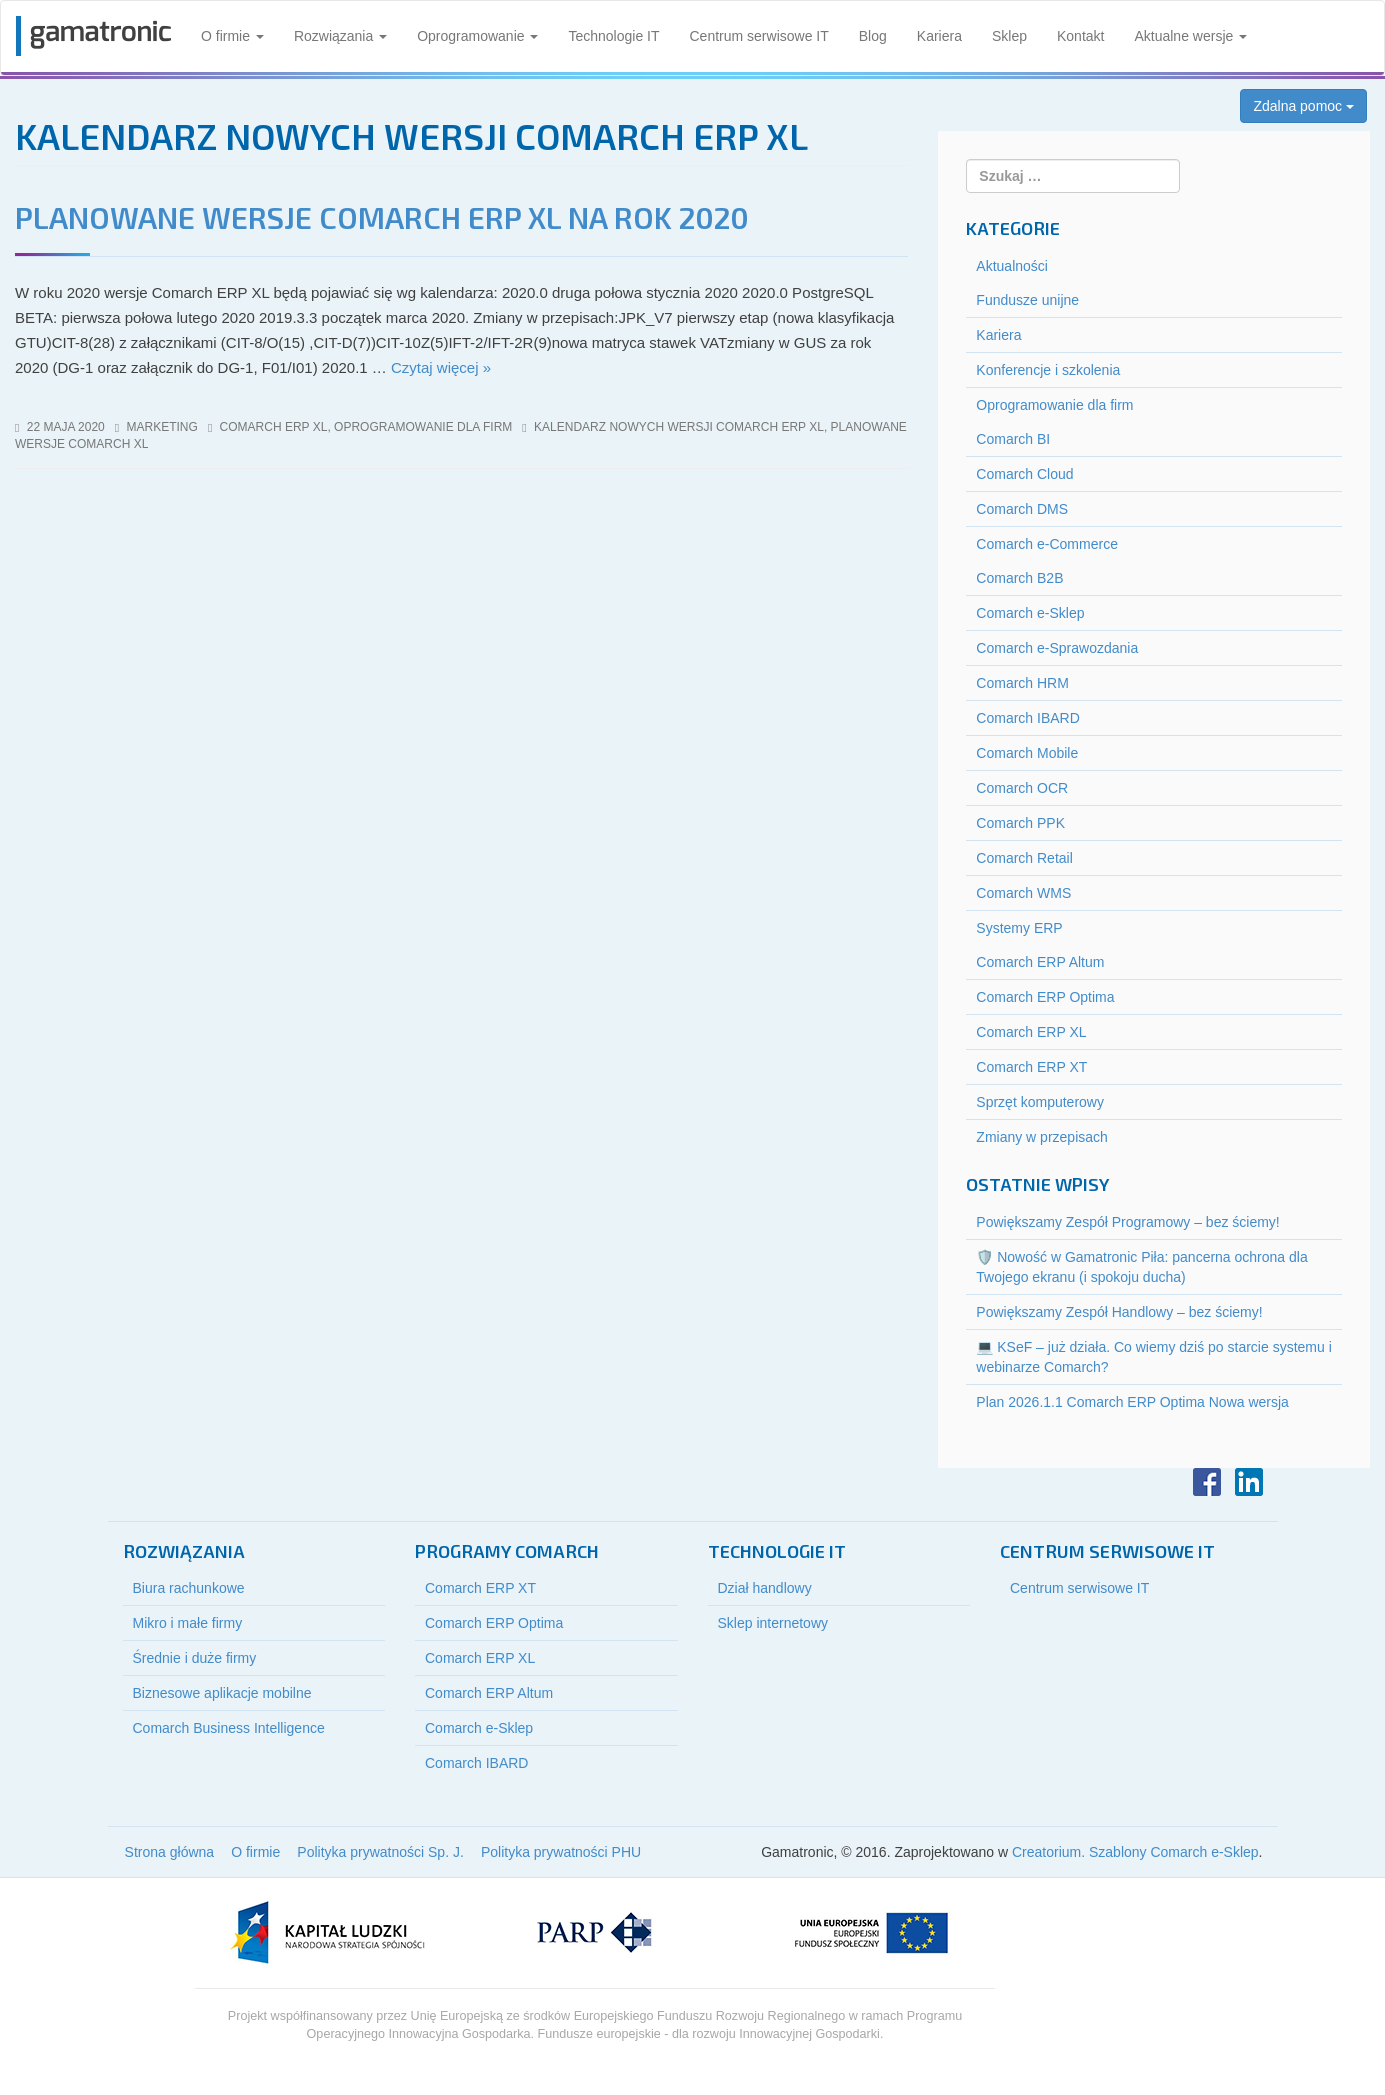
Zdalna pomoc (1303, 106)
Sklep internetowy (773, 1623)
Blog (873, 36)
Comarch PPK (1020, 823)
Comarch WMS (1023, 893)
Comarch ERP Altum (1040, 962)
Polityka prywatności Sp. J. (380, 1852)
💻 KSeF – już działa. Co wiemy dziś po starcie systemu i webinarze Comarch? (1153, 1357)
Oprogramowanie (477, 36)
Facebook (1207, 1482)
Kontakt (1080, 36)
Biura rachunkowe (189, 1588)
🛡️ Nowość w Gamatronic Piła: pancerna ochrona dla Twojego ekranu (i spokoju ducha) (1141, 1267)
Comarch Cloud (1024, 474)
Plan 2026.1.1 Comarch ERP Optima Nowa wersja (1132, 1402)
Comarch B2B (1019, 578)
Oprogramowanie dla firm (423, 427)
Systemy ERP (1019, 928)
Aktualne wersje (1190, 36)
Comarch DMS (1022, 509)
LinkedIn (1249, 1482)
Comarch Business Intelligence (229, 1728)
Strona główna (170, 1852)
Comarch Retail (1024, 858)
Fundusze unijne (1027, 300)
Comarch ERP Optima (1045, 997)
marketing (162, 427)
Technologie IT (613, 36)
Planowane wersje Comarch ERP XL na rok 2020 (382, 217)
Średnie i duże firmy (195, 1658)
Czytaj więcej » (441, 367)
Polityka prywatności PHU (561, 1852)
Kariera (939, 36)
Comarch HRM (1022, 683)
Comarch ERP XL (274, 427)
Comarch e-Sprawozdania (1057, 648)
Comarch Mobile (1027, 753)
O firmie (232, 36)
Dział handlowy (765, 1588)
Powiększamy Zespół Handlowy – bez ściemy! (1119, 1312)
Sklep (1009, 36)
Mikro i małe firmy (188, 1623)
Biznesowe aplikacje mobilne (222, 1693)
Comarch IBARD (1027, 718)
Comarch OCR (1022, 788)
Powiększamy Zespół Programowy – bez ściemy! (1127, 1222)
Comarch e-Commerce (1047, 544)
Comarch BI (1013, 439)
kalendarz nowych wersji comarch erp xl (679, 427)
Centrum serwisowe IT (759, 36)
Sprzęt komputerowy (1040, 1102)
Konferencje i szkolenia (1048, 370)
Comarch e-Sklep (1030, 613)
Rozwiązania (340, 36)
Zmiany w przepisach (1042, 1137)
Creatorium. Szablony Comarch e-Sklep (1135, 1852)
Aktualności (1012, 266)
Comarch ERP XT (1031, 1067)
